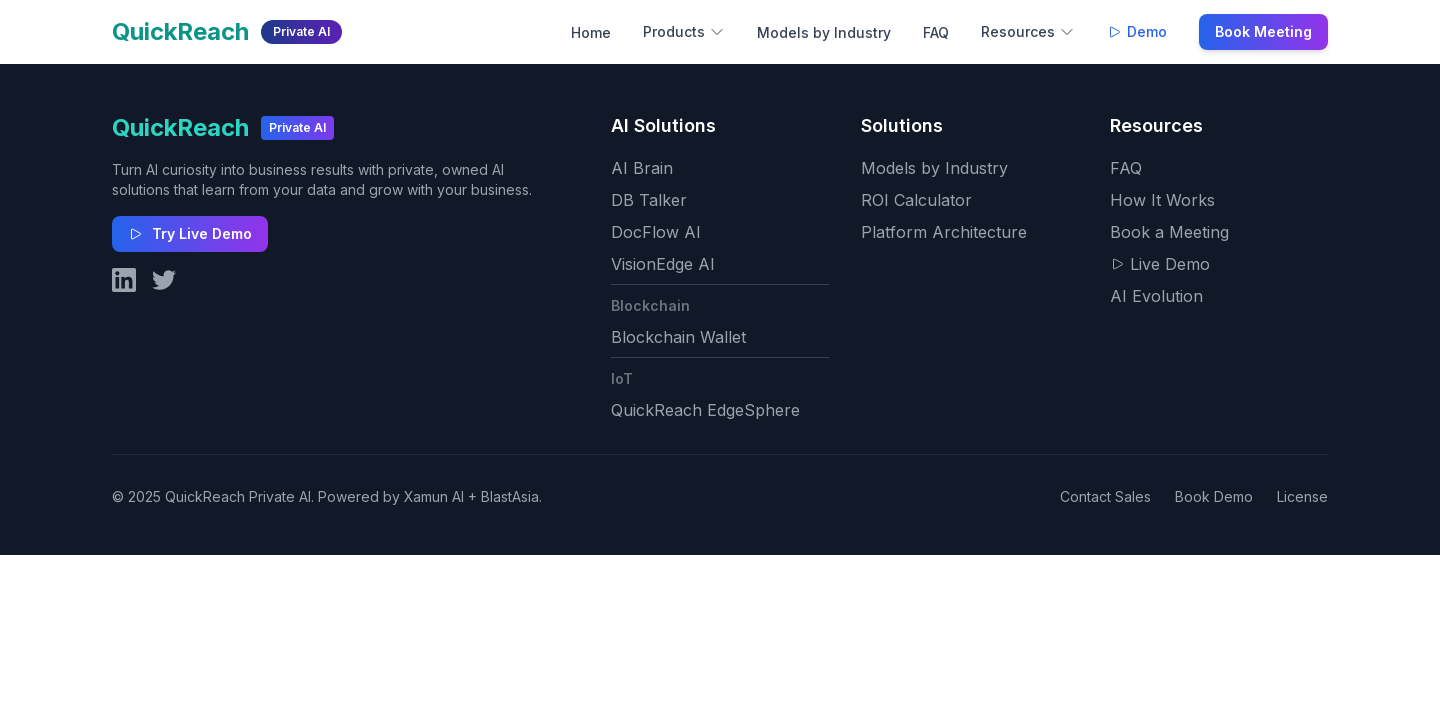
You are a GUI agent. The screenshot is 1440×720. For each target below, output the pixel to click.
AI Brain (642, 168)
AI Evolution (1156, 296)
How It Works (1162, 200)
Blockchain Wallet (678, 337)
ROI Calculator (916, 200)
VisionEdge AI (663, 264)
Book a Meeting (1169, 232)
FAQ (936, 32)
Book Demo (1214, 496)
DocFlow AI (656, 232)
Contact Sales (1105, 496)
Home (591, 32)
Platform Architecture (944, 232)
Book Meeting (1263, 31)
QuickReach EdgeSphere (705, 410)
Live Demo (1160, 264)
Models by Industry (824, 32)
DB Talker (649, 200)
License (1302, 496)
